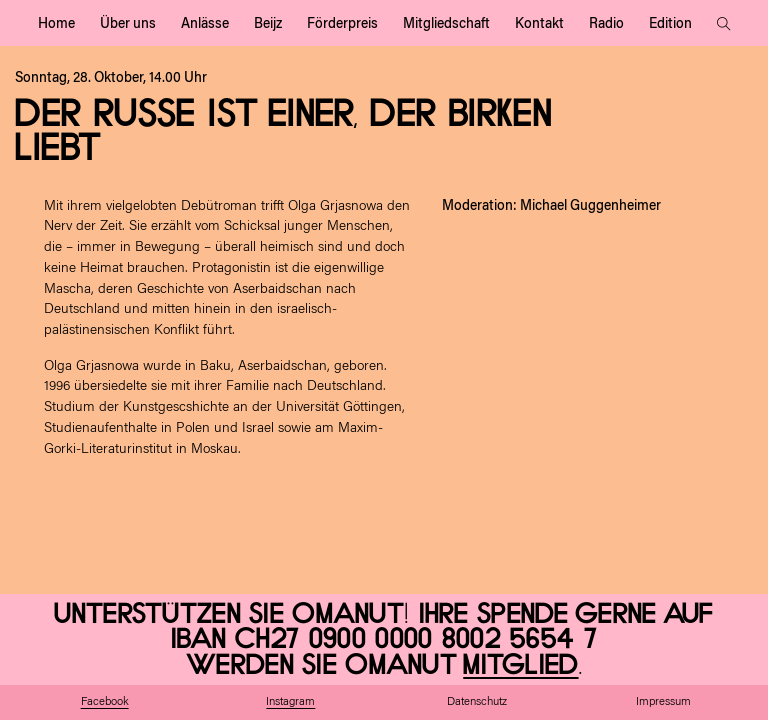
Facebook (105, 702)
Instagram (290, 702)
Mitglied (520, 665)
